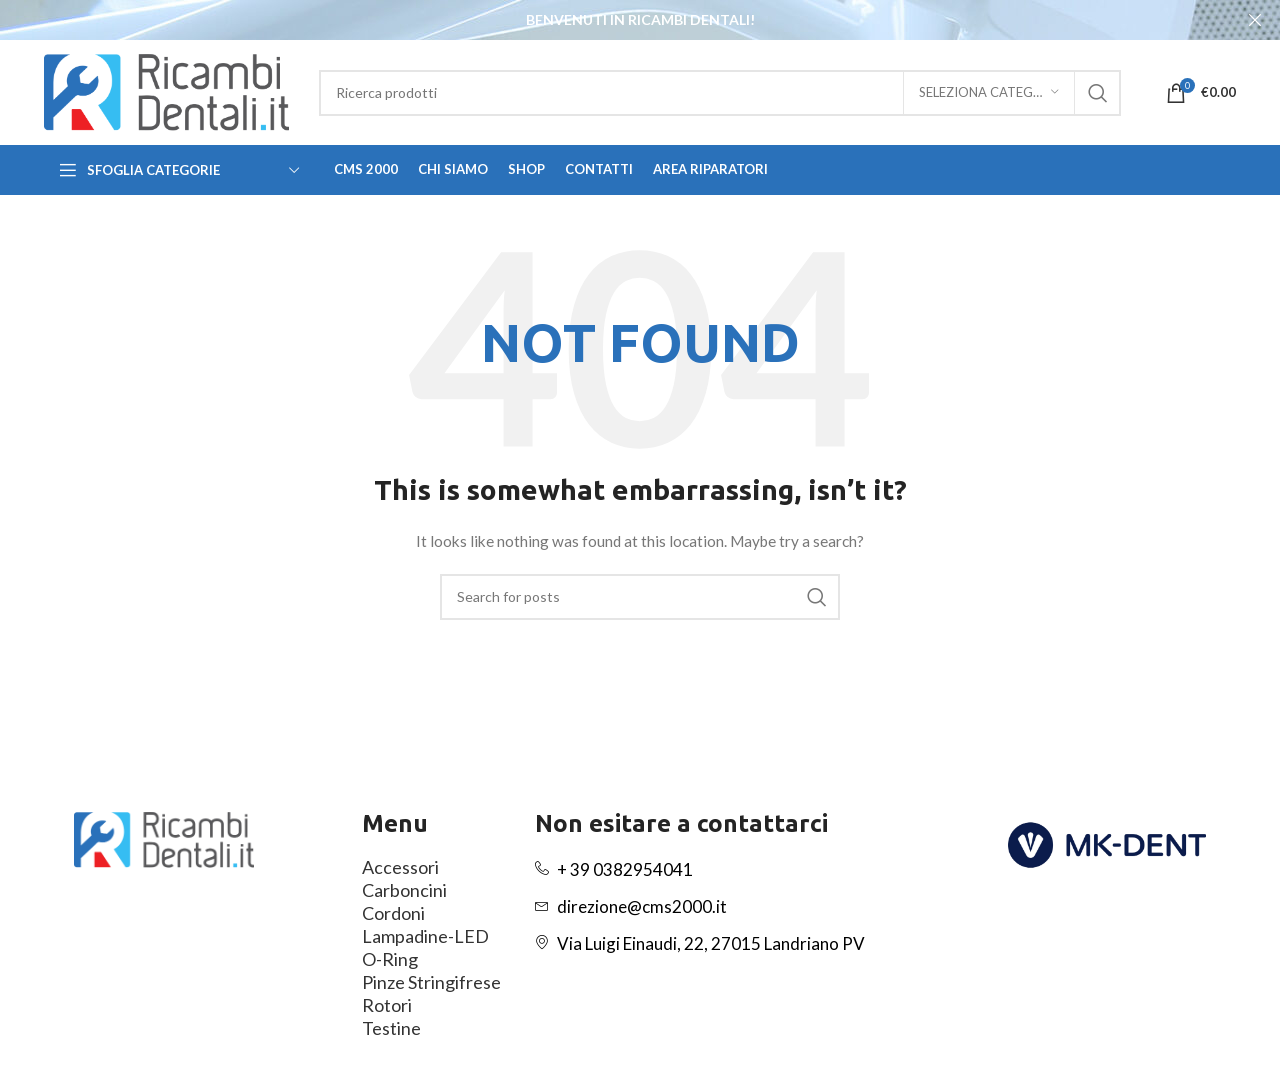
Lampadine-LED (425, 935)
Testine (391, 1027)
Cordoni (393, 912)
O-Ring (390, 958)
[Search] (720, 92)
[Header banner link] (610, 20)
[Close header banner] (1255, 20)
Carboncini (404, 889)
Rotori (387, 1004)
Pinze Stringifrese (431, 981)
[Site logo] (166, 90)
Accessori (400, 866)
